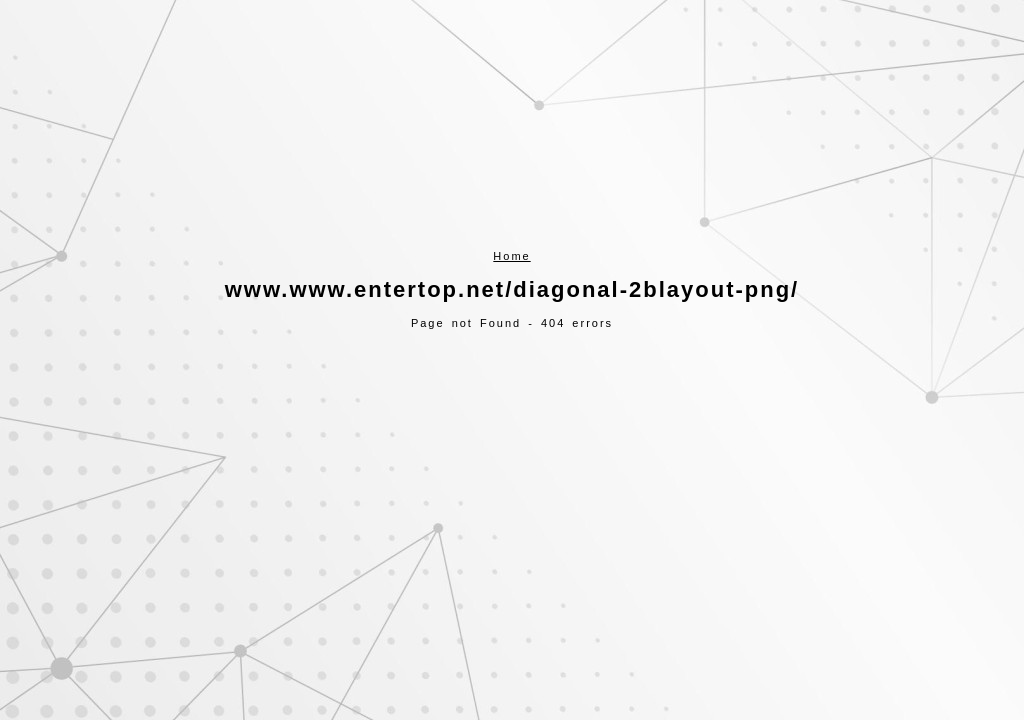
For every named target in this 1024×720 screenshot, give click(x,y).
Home (511, 256)
